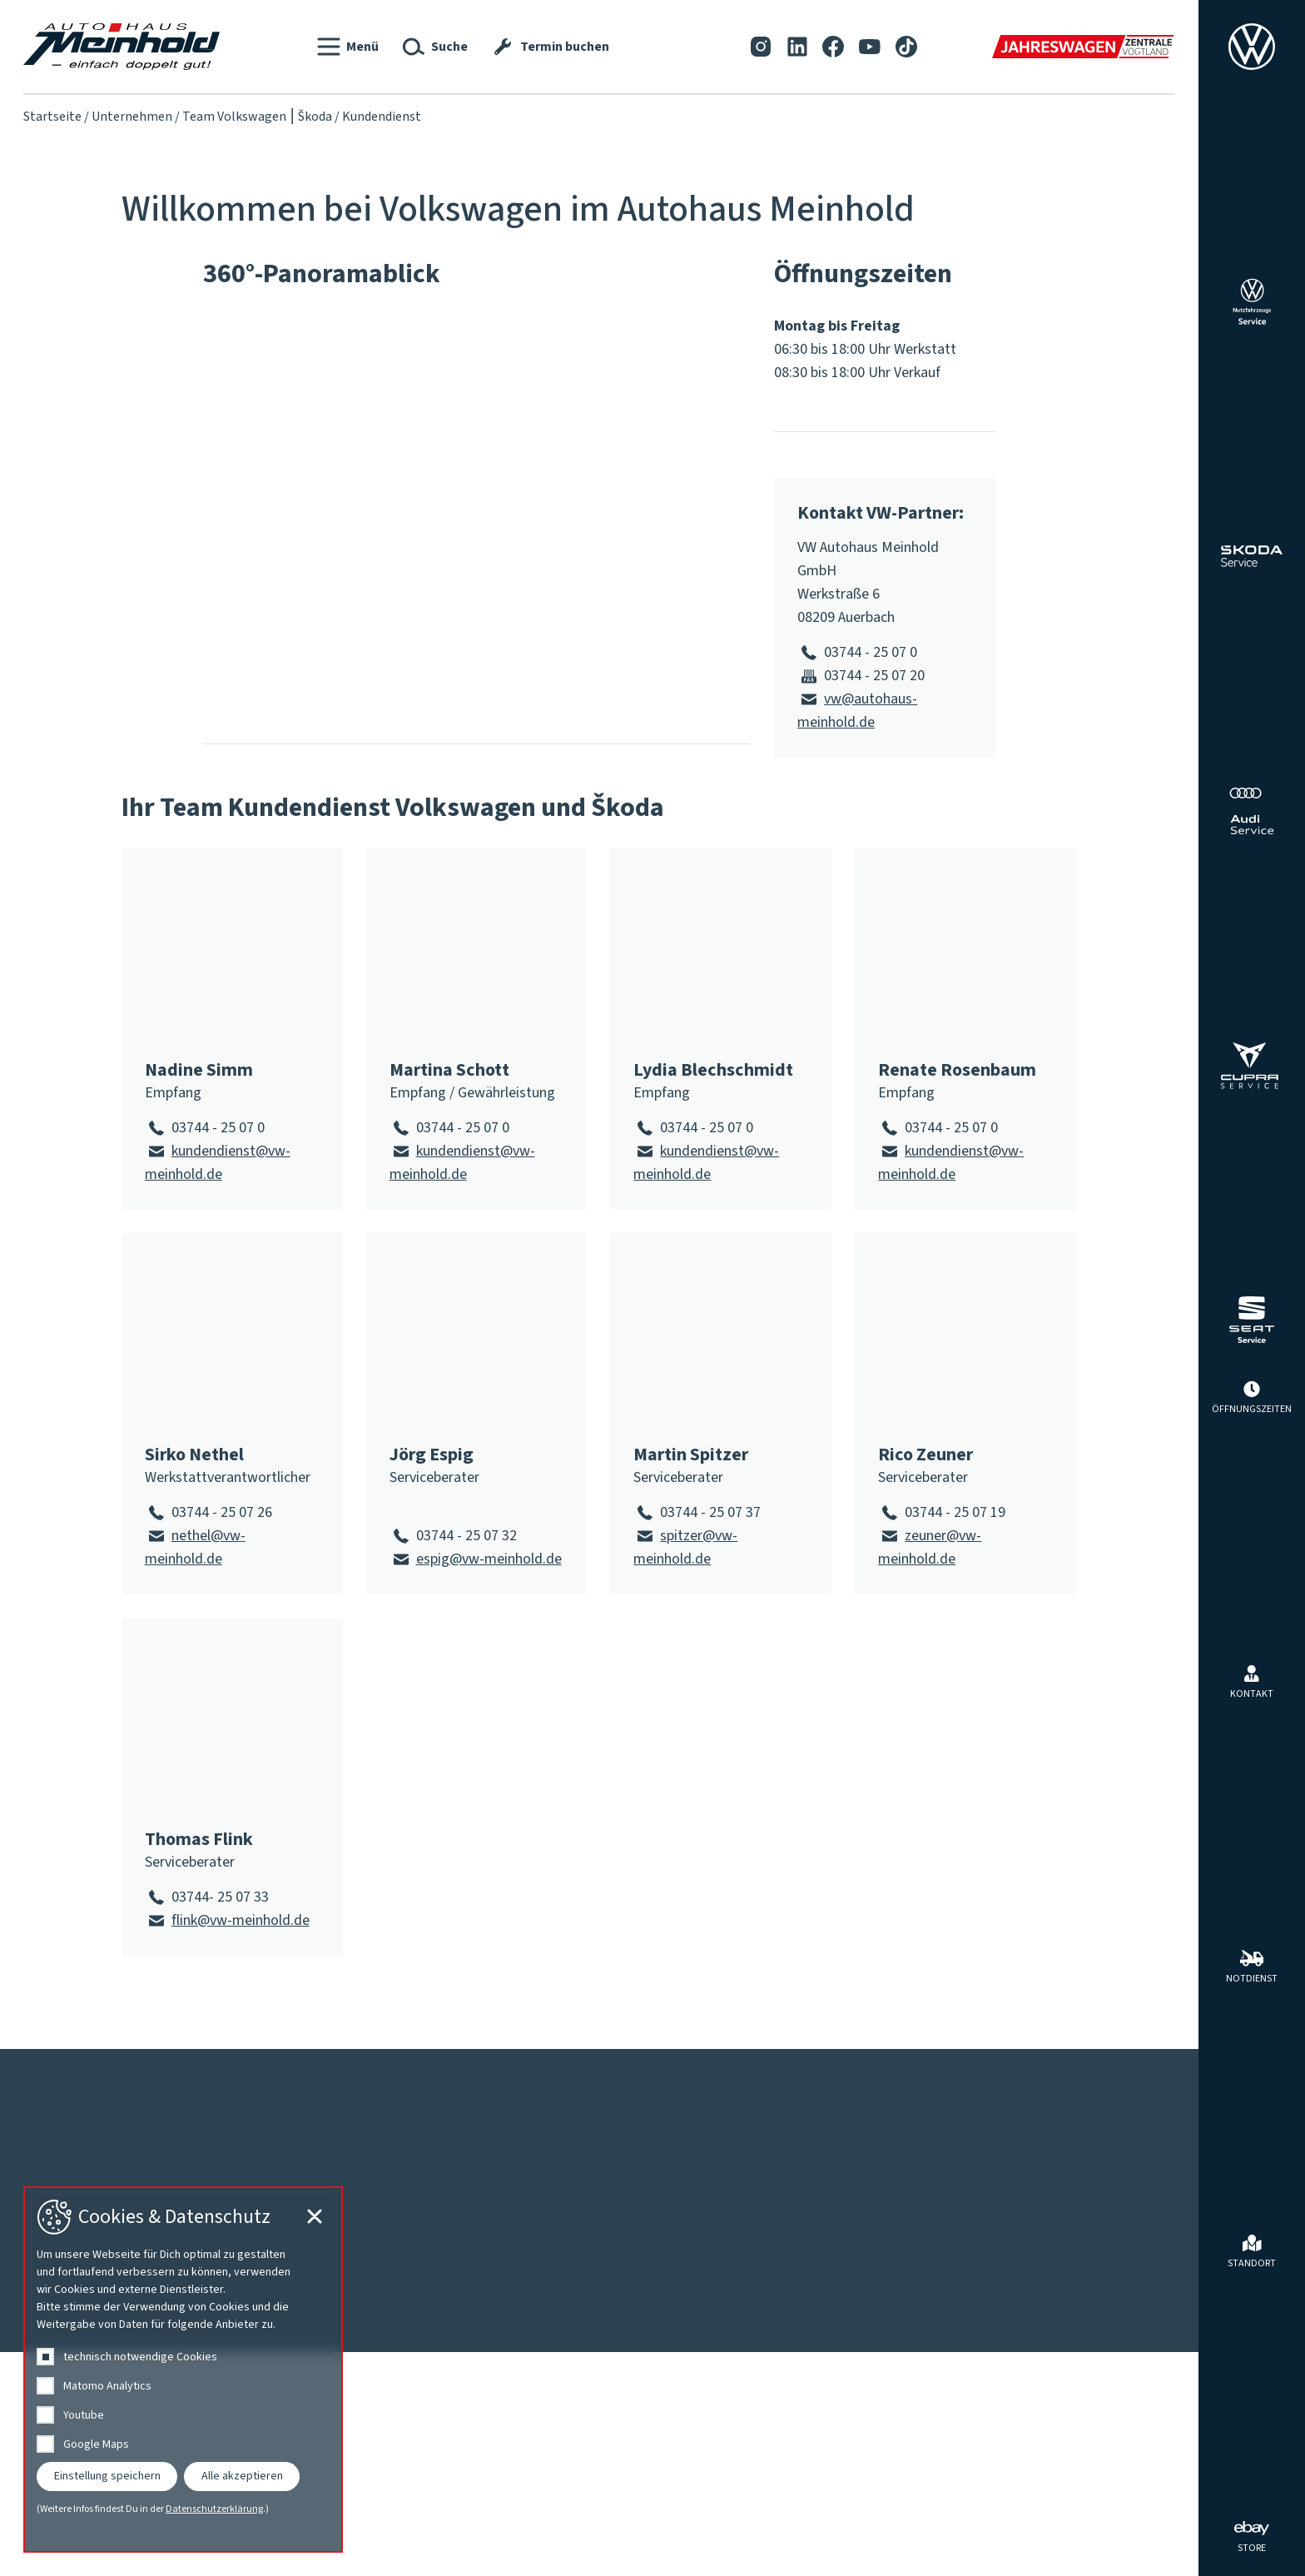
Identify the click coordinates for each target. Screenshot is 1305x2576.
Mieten (1004, 2235)
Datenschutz (380, 2071)
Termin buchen (651, 2329)
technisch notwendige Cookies (140, 2357)
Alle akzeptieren (242, 2476)
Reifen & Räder (1030, 2259)
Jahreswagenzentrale (445, 2235)
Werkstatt (653, 2154)
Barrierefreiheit (255, 2071)
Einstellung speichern (107, 2476)
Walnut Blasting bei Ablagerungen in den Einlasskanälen (776, 2375)
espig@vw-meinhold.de (489, 1559)
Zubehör (1009, 2305)
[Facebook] (833, 46)
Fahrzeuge (426, 2154)
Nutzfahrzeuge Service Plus (690, 2305)
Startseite (52, 116)
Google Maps (96, 2444)
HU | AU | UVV (647, 2259)
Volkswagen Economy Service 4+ (706, 2352)
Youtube (83, 2415)
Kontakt (55, 2071)
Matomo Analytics (107, 2386)
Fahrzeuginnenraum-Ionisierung (703, 2212)
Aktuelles (70, 2154)
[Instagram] (760, 46)
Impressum (139, 2071)
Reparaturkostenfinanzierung (695, 2189)
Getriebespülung (656, 2235)
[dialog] (183, 2369)
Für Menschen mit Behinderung (474, 2212)
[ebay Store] (1251, 2535)
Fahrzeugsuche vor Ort (448, 2189)
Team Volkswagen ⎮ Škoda (257, 116)
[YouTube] (869, 46)
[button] (348, 46)
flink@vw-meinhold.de (240, 1920)
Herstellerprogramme (1051, 2212)
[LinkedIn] (797, 46)
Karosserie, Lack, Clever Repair (700, 2282)
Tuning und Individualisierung (1073, 2282)
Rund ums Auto (1050, 2154)
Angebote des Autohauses (1063, 2189)
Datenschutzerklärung (214, 2509)
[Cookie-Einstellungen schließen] (1157, 2535)
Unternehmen (132, 116)
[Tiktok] (906, 46)
